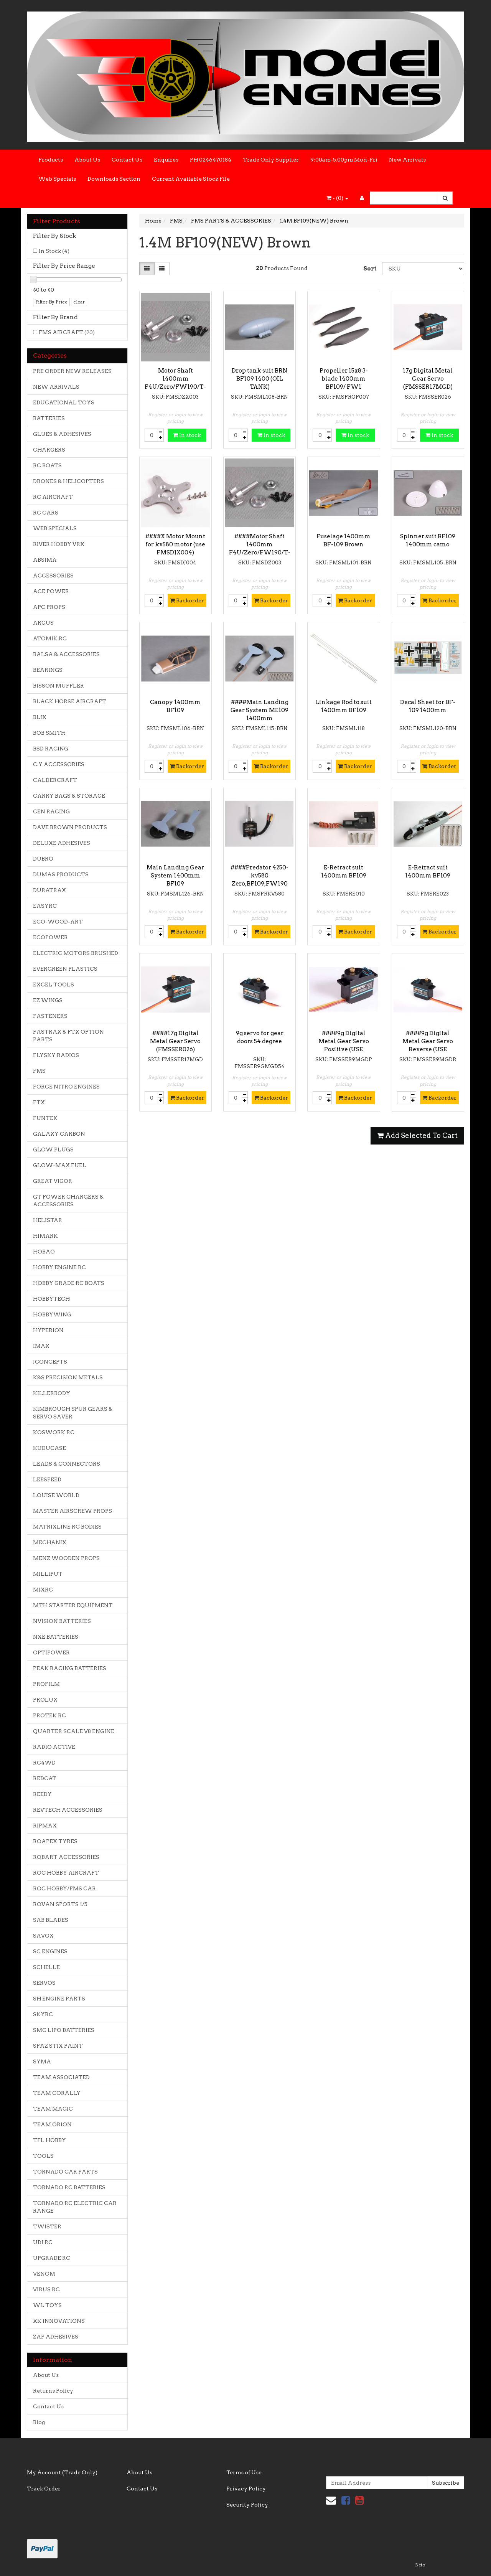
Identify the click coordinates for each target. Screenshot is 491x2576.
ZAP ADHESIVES (55, 2337)
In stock (187, 435)
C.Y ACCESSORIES (58, 764)
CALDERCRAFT (55, 780)
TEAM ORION (52, 2124)
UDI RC (43, 2242)
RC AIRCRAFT (53, 497)
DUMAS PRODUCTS (61, 874)
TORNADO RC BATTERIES (69, 2187)
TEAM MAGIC (53, 2109)
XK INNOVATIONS (59, 2321)
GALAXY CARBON (59, 1134)
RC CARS (45, 513)
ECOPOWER (50, 937)
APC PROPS (49, 607)
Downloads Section (113, 179)
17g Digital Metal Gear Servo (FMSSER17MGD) (428, 378)
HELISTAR (47, 1220)
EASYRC (45, 906)
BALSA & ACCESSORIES (66, 654)
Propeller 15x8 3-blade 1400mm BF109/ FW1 (344, 378)
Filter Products (56, 221)
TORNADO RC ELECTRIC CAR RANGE (75, 2207)
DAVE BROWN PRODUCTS (70, 827)
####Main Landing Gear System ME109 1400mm (259, 710)
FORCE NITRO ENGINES (66, 1087)
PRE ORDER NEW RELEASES (72, 371)
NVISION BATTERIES (62, 1621)
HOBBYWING (52, 1314)
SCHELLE (46, 1967)
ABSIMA (45, 560)
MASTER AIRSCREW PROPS (72, 1511)
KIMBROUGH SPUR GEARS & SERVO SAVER (72, 1413)
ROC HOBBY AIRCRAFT (66, 1873)
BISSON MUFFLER (58, 686)
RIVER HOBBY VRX (58, 544)
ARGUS (43, 623)
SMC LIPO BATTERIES (63, 2030)
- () (337, 198)
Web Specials (57, 179)
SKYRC (43, 2014)
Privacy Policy (246, 2488)
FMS (39, 1071)
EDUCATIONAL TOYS (63, 402)
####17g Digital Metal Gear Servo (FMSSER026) (175, 1041)
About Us (87, 160)
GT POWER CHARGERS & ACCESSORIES (68, 1200)
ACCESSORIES (53, 575)
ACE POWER (51, 591)
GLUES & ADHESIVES (62, 434)
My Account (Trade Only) (62, 2472)
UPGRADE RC (51, 2258)
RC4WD (44, 1763)
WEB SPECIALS (55, 528)
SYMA (42, 2061)
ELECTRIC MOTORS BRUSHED (75, 953)
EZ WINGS (48, 1000)
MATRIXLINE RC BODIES (67, 1527)
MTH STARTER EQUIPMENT (73, 1605)
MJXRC (43, 1589)
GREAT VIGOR (52, 1181)
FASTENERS (50, 1016)
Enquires (166, 160)
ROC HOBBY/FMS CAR (64, 1888)
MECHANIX (49, 1542)
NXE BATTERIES (55, 1637)
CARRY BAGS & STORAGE (69, 796)
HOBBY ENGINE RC (59, 1267)
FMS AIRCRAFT (67, 332)
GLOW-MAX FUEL (59, 1165)
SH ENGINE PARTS (59, 1998)
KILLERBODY (51, 1393)
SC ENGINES (50, 1951)
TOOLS (43, 2156)
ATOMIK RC (50, 638)
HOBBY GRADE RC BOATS (68, 1283)
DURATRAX (49, 890)
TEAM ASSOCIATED (61, 2077)
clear (79, 302)
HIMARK (45, 1236)
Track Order (44, 2488)
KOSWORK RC (53, 1432)
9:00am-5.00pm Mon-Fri (343, 160)
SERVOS (44, 1983)
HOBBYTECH (51, 1299)
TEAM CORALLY (57, 2093)
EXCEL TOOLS (53, 984)
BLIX (39, 717)
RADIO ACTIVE (54, 1747)
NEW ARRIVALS (56, 387)
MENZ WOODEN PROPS (66, 1558)
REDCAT (44, 1778)
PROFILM (46, 1684)
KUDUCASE (49, 1448)
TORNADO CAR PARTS (65, 2172)
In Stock (54, 251)
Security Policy (247, 2505)
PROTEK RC (49, 1715)
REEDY (42, 1794)
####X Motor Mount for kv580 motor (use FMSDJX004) (175, 544)
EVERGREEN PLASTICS (65, 969)
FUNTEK (45, 1118)
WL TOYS (47, 2305)
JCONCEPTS (50, 1362)
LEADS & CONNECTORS (66, 1464)
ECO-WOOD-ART (58, 922)
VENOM (44, 2274)
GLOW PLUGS (53, 1149)
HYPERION (48, 1330)
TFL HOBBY (49, 2140)
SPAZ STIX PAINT (58, 2046)
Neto (420, 2565)
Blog (39, 2422)
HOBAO (44, 1251)
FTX (39, 1102)
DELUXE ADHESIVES (61, 843)
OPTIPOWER (51, 1652)
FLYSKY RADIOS (56, 1055)
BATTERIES (49, 418)
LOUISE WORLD (56, 1495)
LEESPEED (47, 1479)
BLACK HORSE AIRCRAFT (69, 701)
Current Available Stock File (191, 179)
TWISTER (47, 2226)
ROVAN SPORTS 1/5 (60, 1904)
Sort (369, 269)
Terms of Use (244, 2472)
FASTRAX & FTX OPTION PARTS (68, 1035)
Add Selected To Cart (417, 1135)
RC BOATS (47, 465)
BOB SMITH (49, 733)
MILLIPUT (48, 1574)
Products (50, 160)
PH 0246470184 (210, 160)
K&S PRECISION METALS (68, 1377)
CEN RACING (51, 811)
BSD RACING (50, 748)
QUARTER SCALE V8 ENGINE (73, 1731)
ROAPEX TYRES (55, 1841)
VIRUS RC (46, 2289)
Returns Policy (53, 2391)
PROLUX (45, 1700)
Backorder (187, 600)
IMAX (41, 1346)
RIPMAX (45, 1825)
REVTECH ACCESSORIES (67, 1810)
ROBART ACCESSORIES (66, 1857)
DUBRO (43, 859)
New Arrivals (407, 160)
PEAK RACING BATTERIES (69, 1668)
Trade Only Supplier (271, 160)
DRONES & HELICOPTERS (68, 481)
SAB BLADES (50, 1920)
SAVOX (43, 1936)
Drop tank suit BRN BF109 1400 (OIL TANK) (260, 378)
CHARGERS (49, 450)
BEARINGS (48, 670)
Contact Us (127, 160)
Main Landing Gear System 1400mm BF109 (175, 875)
